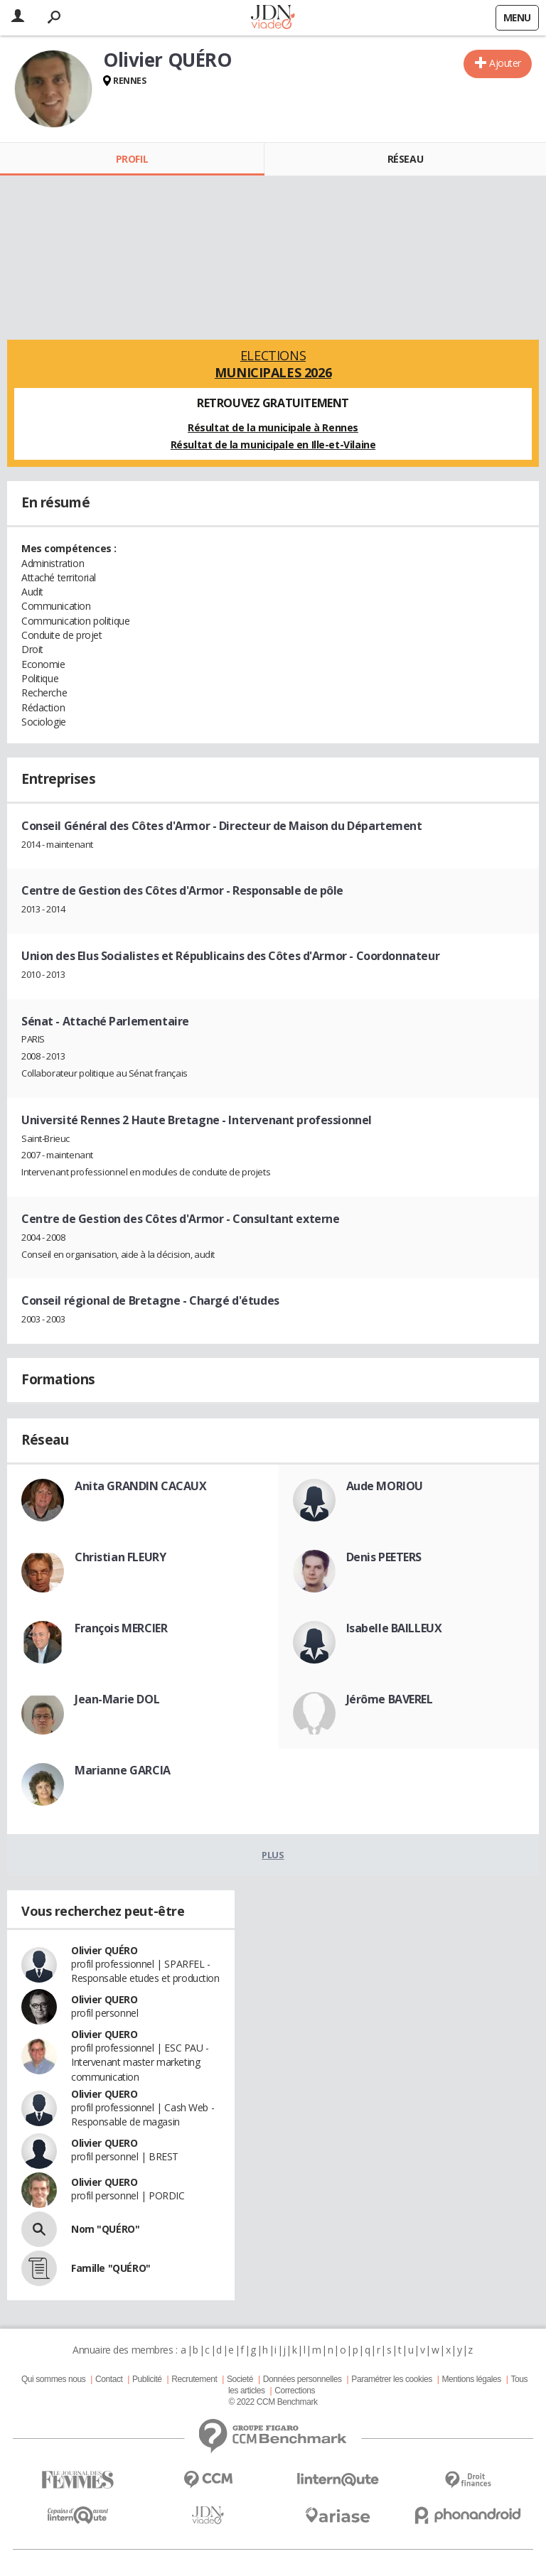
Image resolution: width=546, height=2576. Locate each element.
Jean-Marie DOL (117, 1699)
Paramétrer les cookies (391, 2379)
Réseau (405, 159)
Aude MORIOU (384, 1486)
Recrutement (194, 2379)
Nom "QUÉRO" (105, 2229)
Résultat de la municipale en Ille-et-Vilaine (273, 444)
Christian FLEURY (120, 1557)
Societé (240, 2379)
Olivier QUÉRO (104, 1950)
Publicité (147, 2379)
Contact (108, 2379)
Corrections (294, 2391)
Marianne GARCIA (123, 1770)
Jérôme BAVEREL (389, 1699)
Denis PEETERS (384, 1557)
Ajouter (505, 63)
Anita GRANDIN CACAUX (141, 1486)
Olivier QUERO (104, 1999)
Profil (132, 159)
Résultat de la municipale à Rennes (273, 427)
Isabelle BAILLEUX (394, 1628)
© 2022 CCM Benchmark (272, 2402)
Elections (273, 364)
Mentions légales (470, 2379)
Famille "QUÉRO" (111, 2268)
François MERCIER (121, 1628)
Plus (273, 1854)
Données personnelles (302, 2379)
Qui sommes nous (53, 2379)
